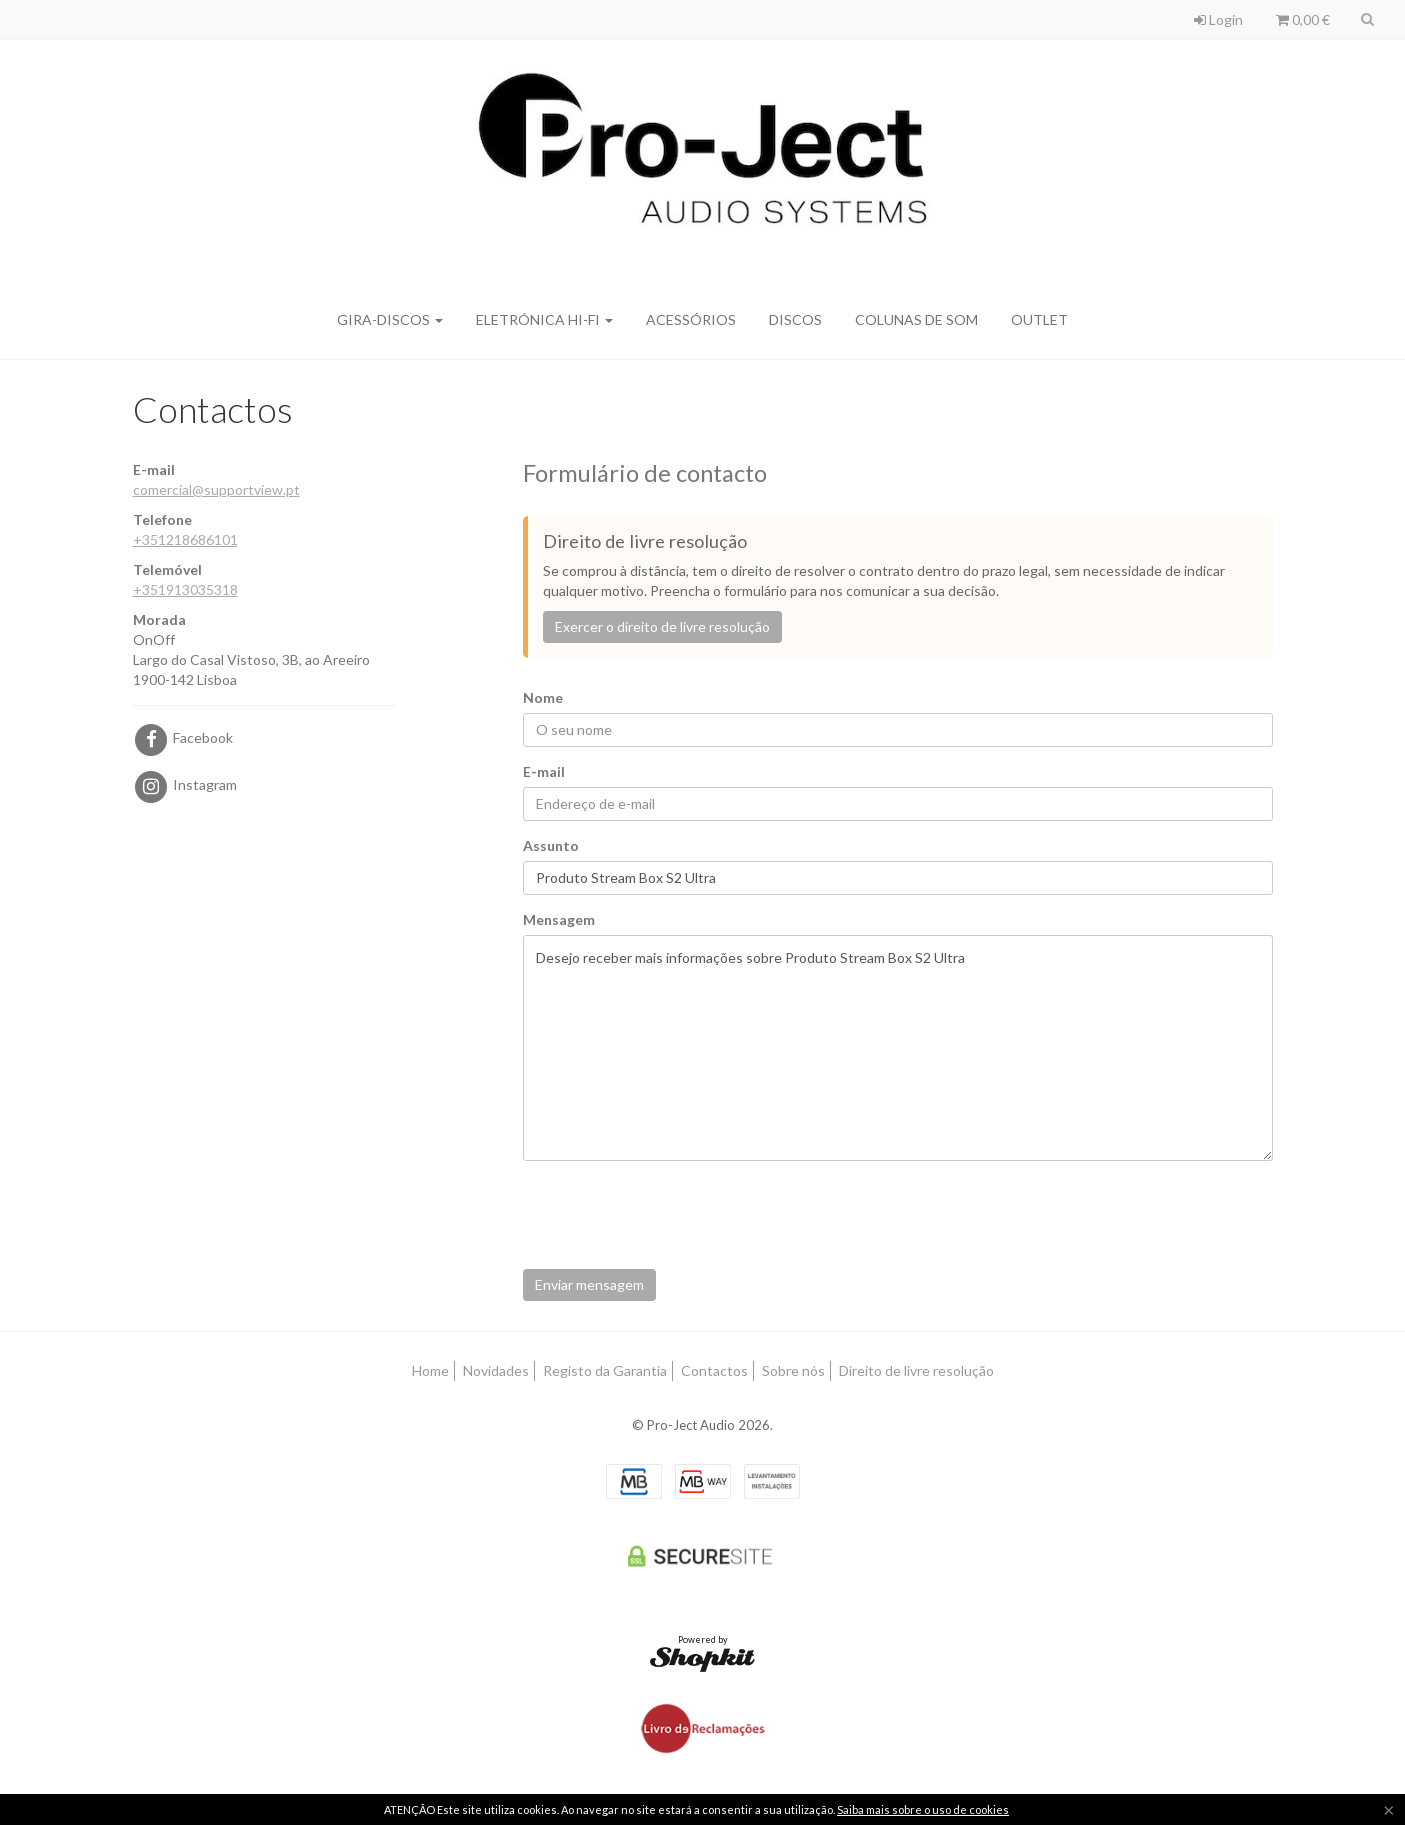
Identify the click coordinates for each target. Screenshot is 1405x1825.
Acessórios (691, 319)
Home (430, 1370)
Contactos (714, 1370)
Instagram (185, 784)
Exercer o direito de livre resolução (662, 626)
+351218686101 (185, 539)
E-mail (544, 771)
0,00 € (1303, 19)
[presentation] (675, 1215)
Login (1218, 19)
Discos (795, 319)
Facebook (183, 737)
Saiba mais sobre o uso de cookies (923, 1809)
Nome (543, 697)
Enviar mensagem (589, 1284)
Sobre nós (793, 1370)
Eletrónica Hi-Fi (544, 319)
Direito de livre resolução (916, 1370)
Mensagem (559, 919)
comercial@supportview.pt (216, 489)
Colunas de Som (916, 319)
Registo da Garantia (605, 1370)
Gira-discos (390, 319)
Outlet (1039, 319)
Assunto (551, 845)
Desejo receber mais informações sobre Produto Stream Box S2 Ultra (898, 1048)
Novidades (496, 1370)
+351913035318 (185, 589)
